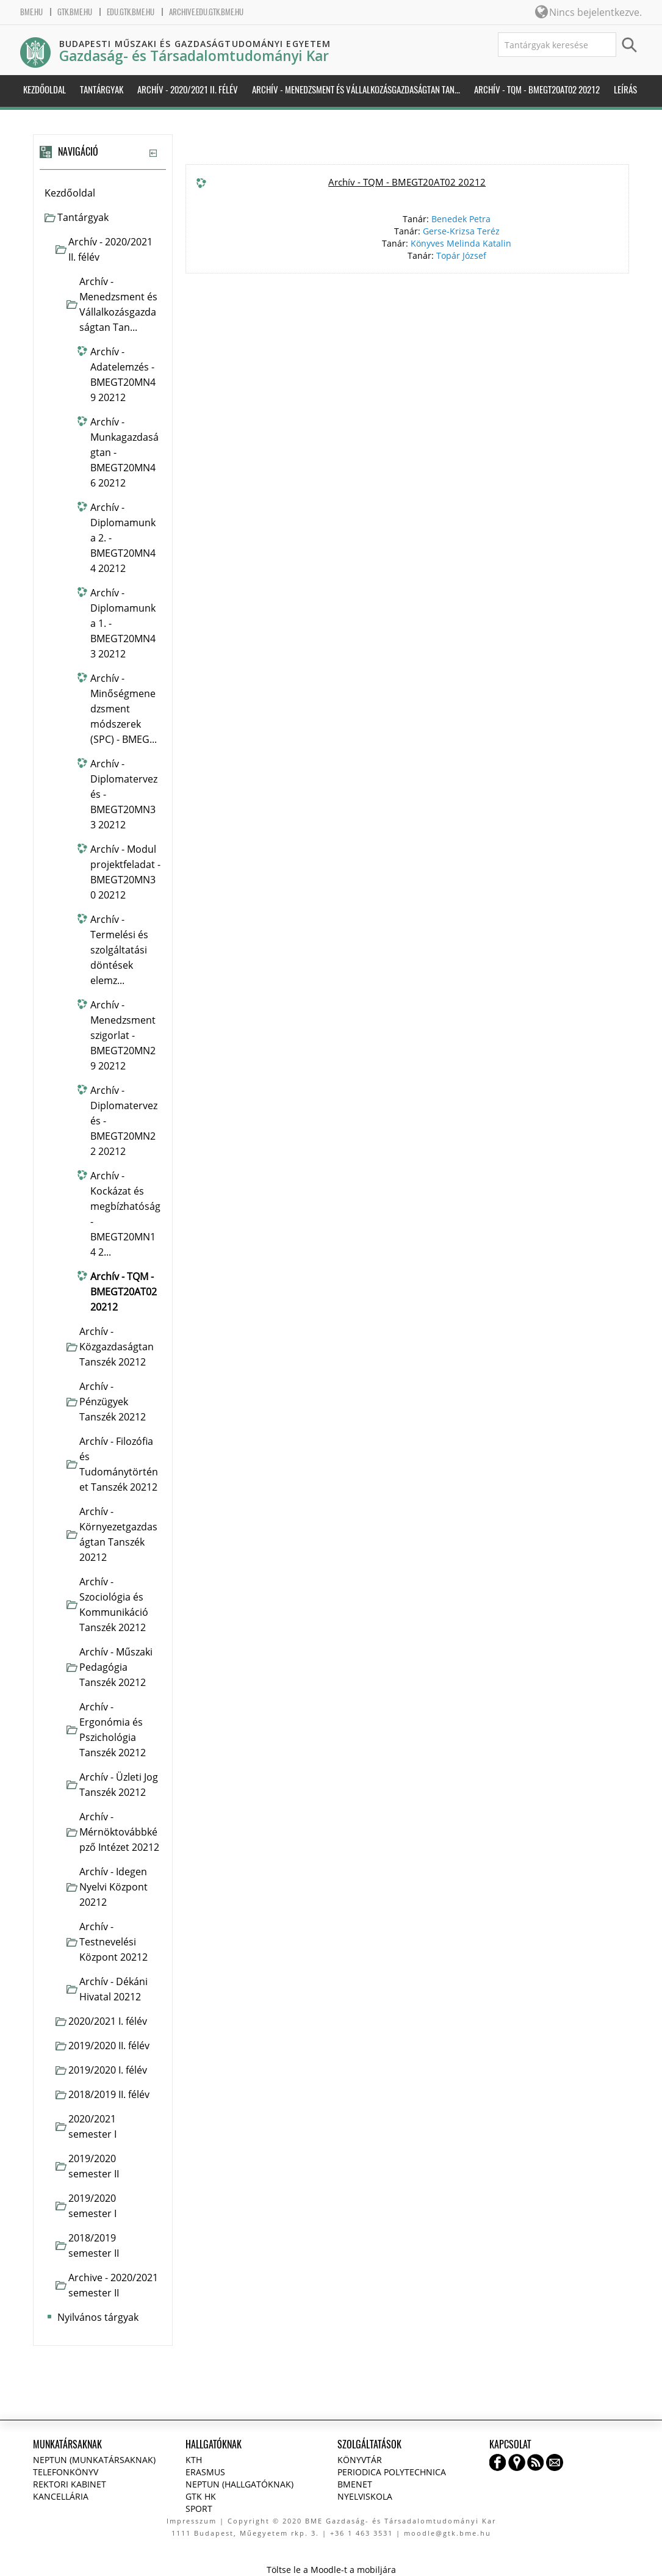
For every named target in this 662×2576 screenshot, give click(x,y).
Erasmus (205, 2472)
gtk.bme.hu (74, 12)
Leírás (625, 90)
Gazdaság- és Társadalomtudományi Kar (194, 55)
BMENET (354, 2484)
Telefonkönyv (65, 2472)
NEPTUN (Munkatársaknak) (94, 2460)
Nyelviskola (364, 2496)
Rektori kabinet (69, 2484)
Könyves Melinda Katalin (461, 243)
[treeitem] (103, 193)
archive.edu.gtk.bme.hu (206, 12)
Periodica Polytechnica (391, 2472)
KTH (193, 2460)
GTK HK (200, 2496)
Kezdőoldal (70, 193)
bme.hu (31, 12)
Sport (198, 2508)
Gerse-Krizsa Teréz (461, 231)
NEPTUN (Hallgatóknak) (239, 2484)
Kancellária (60, 2496)
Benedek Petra (461, 219)
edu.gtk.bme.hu (130, 12)
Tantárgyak (83, 217)
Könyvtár (359, 2460)
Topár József (461, 255)
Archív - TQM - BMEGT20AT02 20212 (407, 182)
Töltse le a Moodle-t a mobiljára (331, 2569)
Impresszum (192, 2520)
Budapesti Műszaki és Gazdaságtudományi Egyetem (195, 43)
